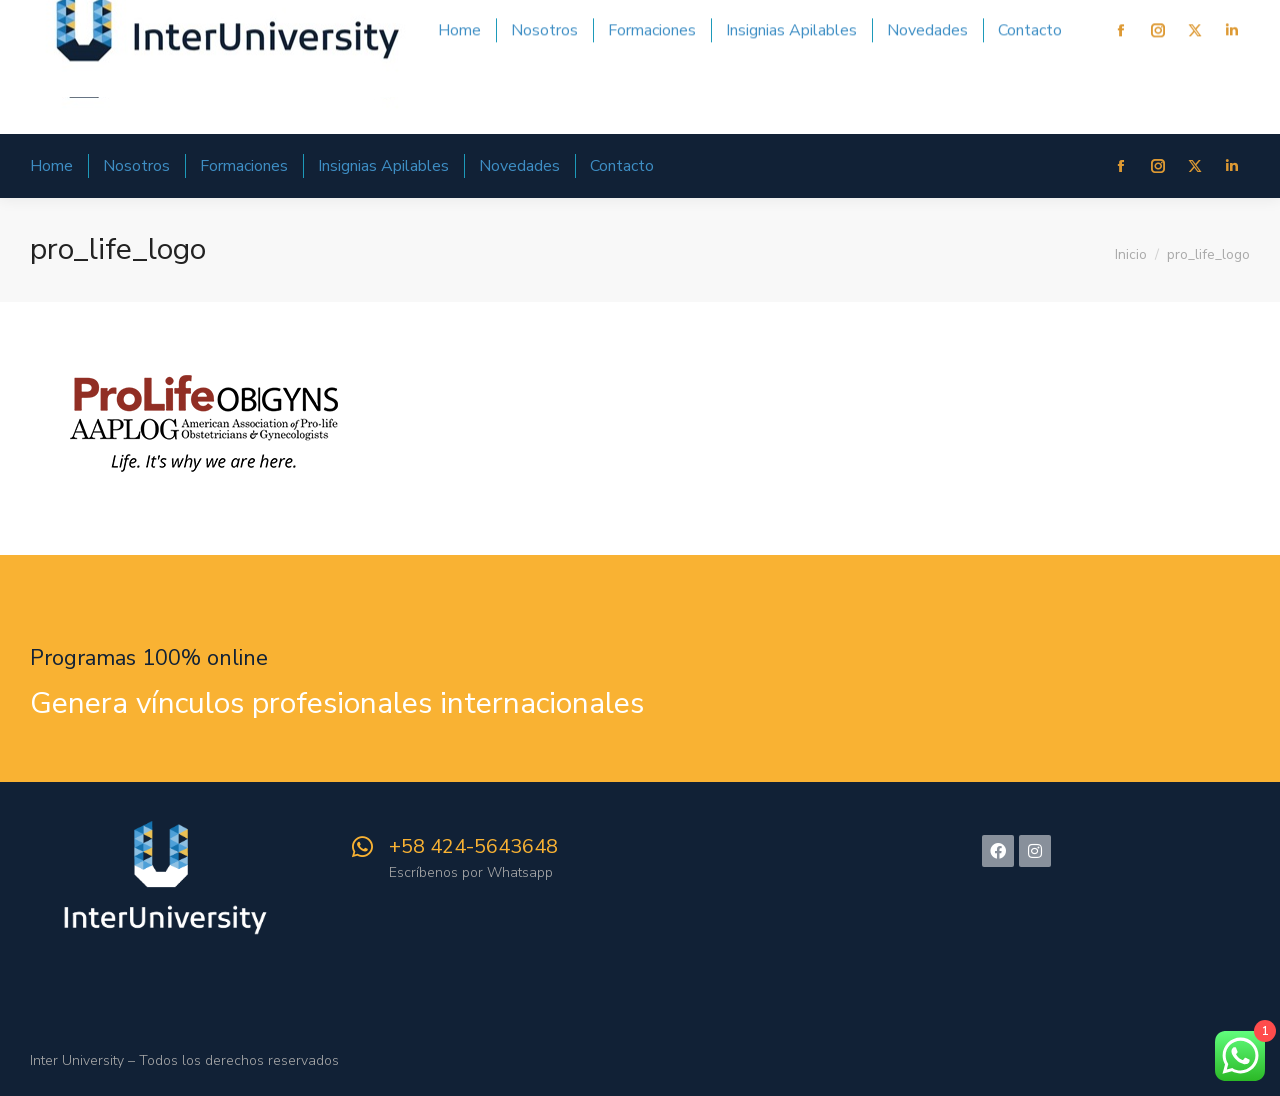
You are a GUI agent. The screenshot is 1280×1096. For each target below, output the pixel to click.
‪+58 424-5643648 (473, 846)
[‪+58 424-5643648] (362, 847)
